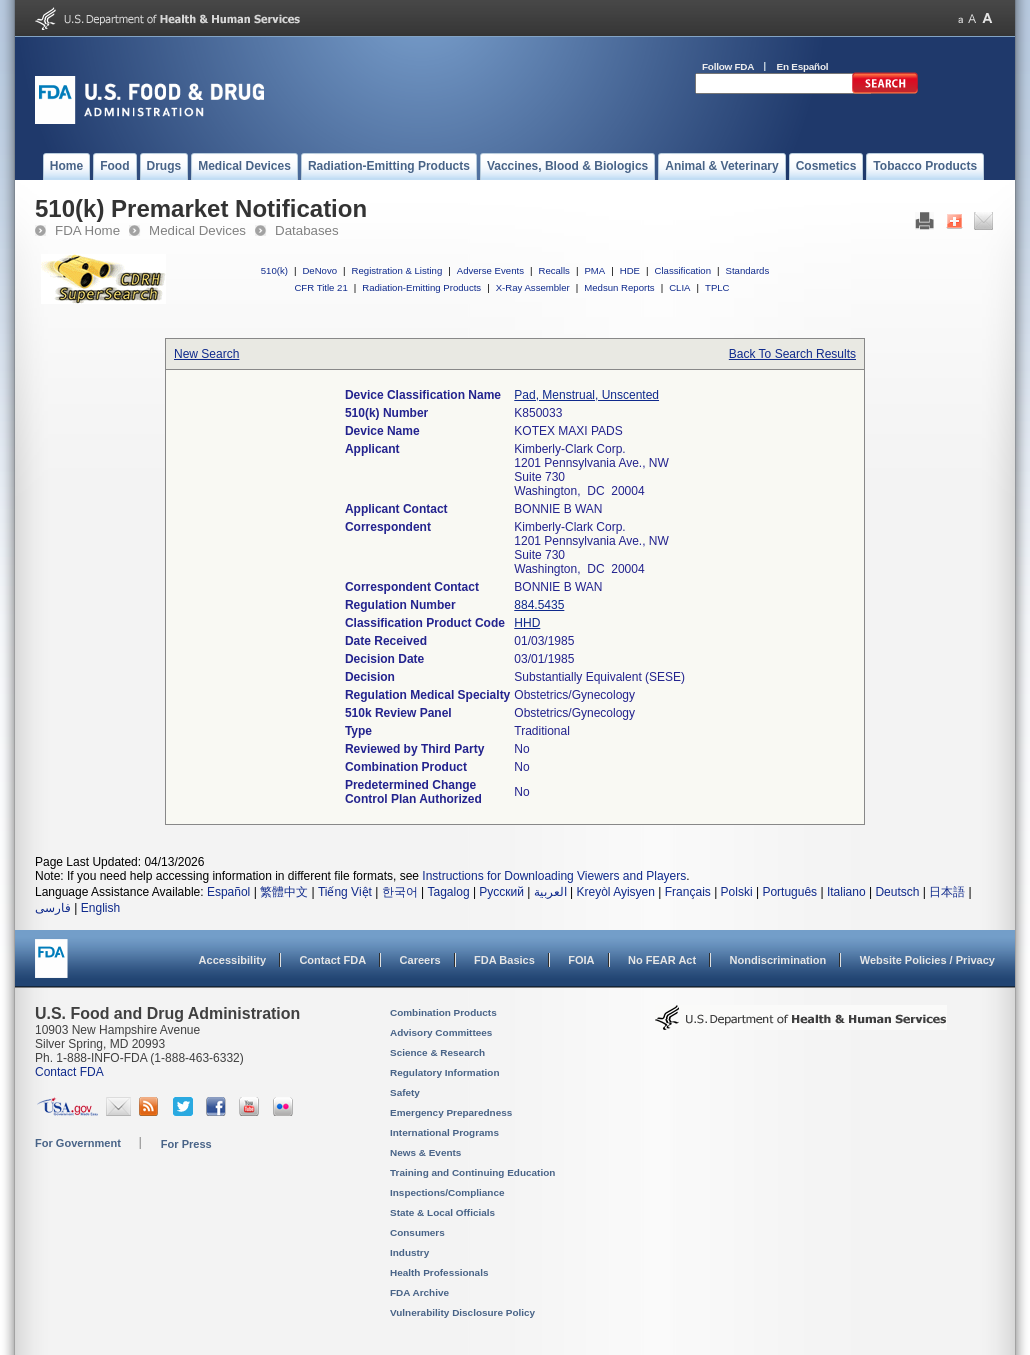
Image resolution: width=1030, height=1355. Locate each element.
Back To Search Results (792, 354)
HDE (630, 270)
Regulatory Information (445, 1072)
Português (789, 892)
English (100, 908)
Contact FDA (332, 960)
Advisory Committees (441, 1032)
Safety (405, 1092)
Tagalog (449, 892)
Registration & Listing (397, 270)
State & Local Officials (442, 1212)
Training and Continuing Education (472, 1172)
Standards (748, 270)
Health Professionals (439, 1272)
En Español (803, 66)
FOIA (581, 960)
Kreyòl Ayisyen (615, 892)
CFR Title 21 (320, 287)
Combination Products (443, 1012)
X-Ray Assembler (533, 287)
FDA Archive (419, 1292)
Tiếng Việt (345, 892)
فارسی (53, 908)
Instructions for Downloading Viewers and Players (554, 876)
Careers (420, 960)
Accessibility (232, 960)
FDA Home (87, 230)
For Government (78, 1143)
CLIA (679, 287)
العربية (550, 892)
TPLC (717, 287)
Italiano (846, 892)
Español (228, 892)
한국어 (400, 892)
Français (688, 892)
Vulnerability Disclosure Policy (462, 1312)
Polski (737, 892)
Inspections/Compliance (447, 1192)
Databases (307, 230)
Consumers (417, 1232)
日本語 (947, 892)
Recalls (553, 270)
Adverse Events (490, 270)
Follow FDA (728, 66)
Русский (501, 892)
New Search (206, 354)
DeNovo (319, 270)
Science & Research (437, 1052)
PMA (594, 270)
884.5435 (539, 605)
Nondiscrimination (778, 960)
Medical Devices (197, 230)
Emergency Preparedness (451, 1112)
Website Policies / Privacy (927, 960)
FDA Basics (504, 960)
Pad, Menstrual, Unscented (586, 395)
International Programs (444, 1132)
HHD (527, 623)
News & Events (425, 1152)
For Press (186, 1144)
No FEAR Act (662, 960)
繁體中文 (284, 892)
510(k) (274, 270)
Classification (682, 270)
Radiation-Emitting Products (421, 287)
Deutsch (897, 892)
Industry (409, 1252)
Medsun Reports (619, 287)
